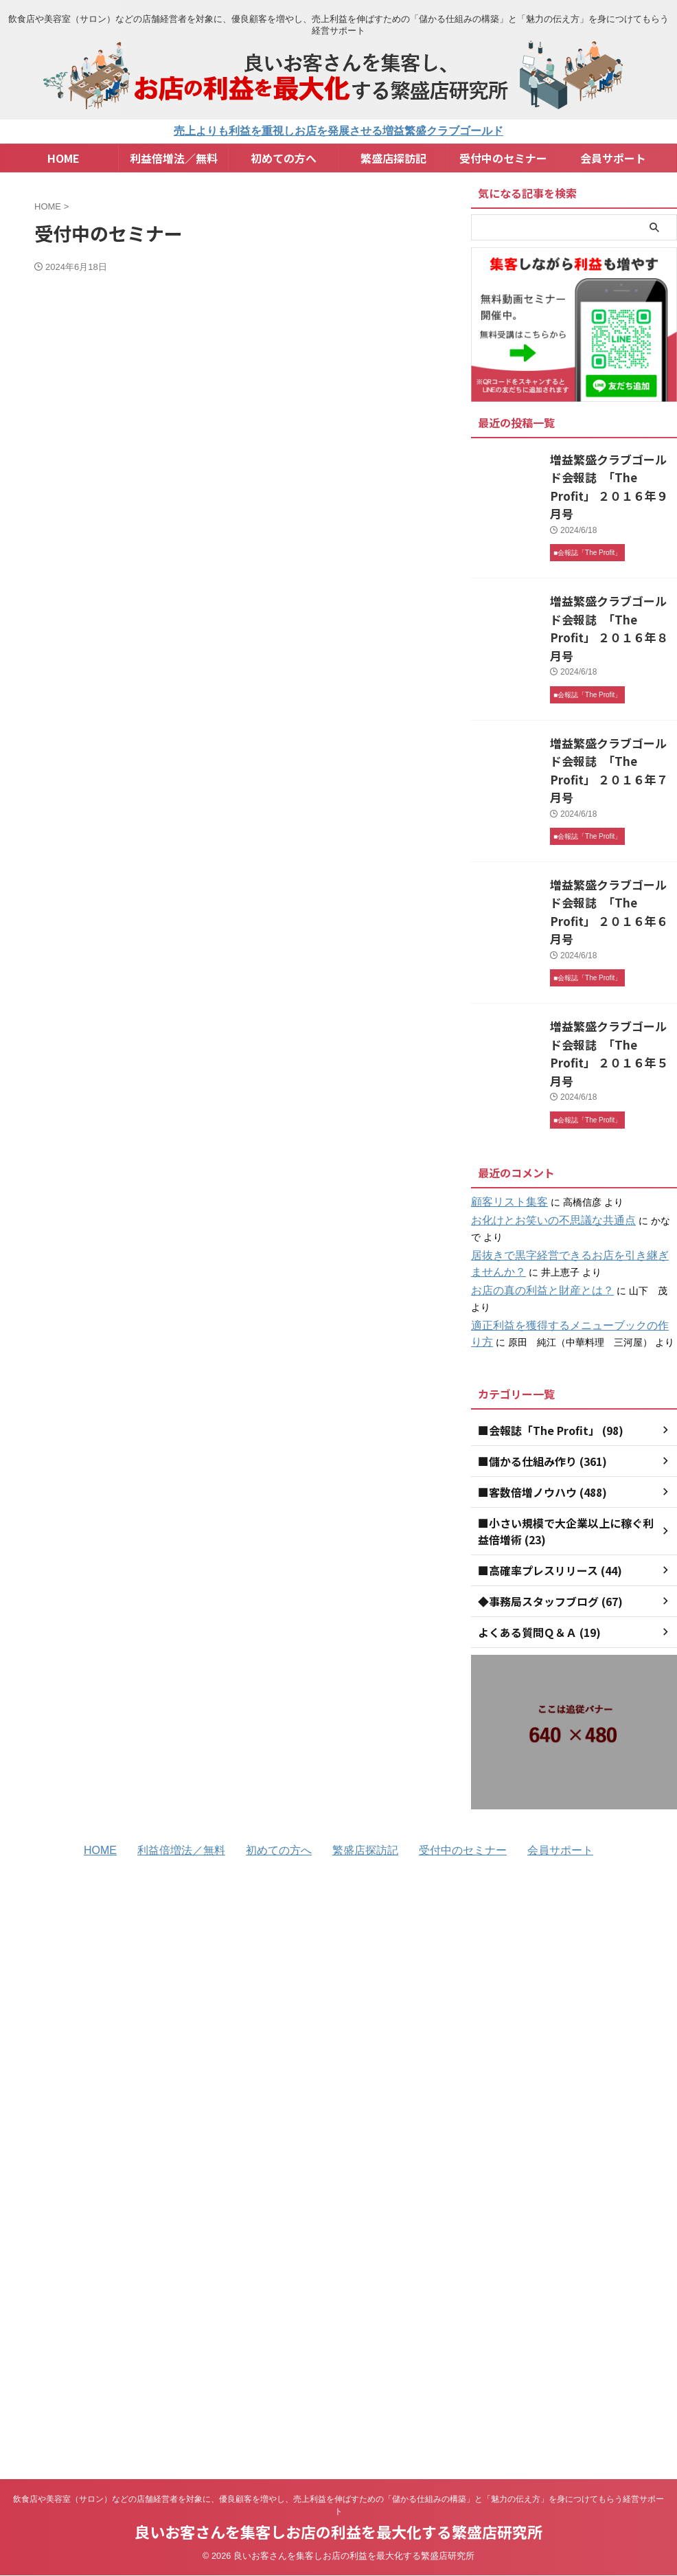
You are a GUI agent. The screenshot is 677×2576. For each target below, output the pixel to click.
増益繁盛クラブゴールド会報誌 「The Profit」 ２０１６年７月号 (612, 709)
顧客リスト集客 (504, 1079)
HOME (63, 158)
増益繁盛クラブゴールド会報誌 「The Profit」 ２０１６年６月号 (612, 825)
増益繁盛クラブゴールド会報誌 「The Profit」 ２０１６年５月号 (612, 943)
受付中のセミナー (503, 158)
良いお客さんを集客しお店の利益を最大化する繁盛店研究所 (338, 2369)
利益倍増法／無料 (174, 158)
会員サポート (613, 158)
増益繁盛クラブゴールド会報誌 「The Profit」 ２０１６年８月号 (612, 591)
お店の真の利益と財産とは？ (533, 1168)
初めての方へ (284, 158)
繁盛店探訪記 (393, 158)
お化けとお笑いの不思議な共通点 (543, 1098)
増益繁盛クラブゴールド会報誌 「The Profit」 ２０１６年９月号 (612, 474)
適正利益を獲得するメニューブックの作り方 (567, 1187)
